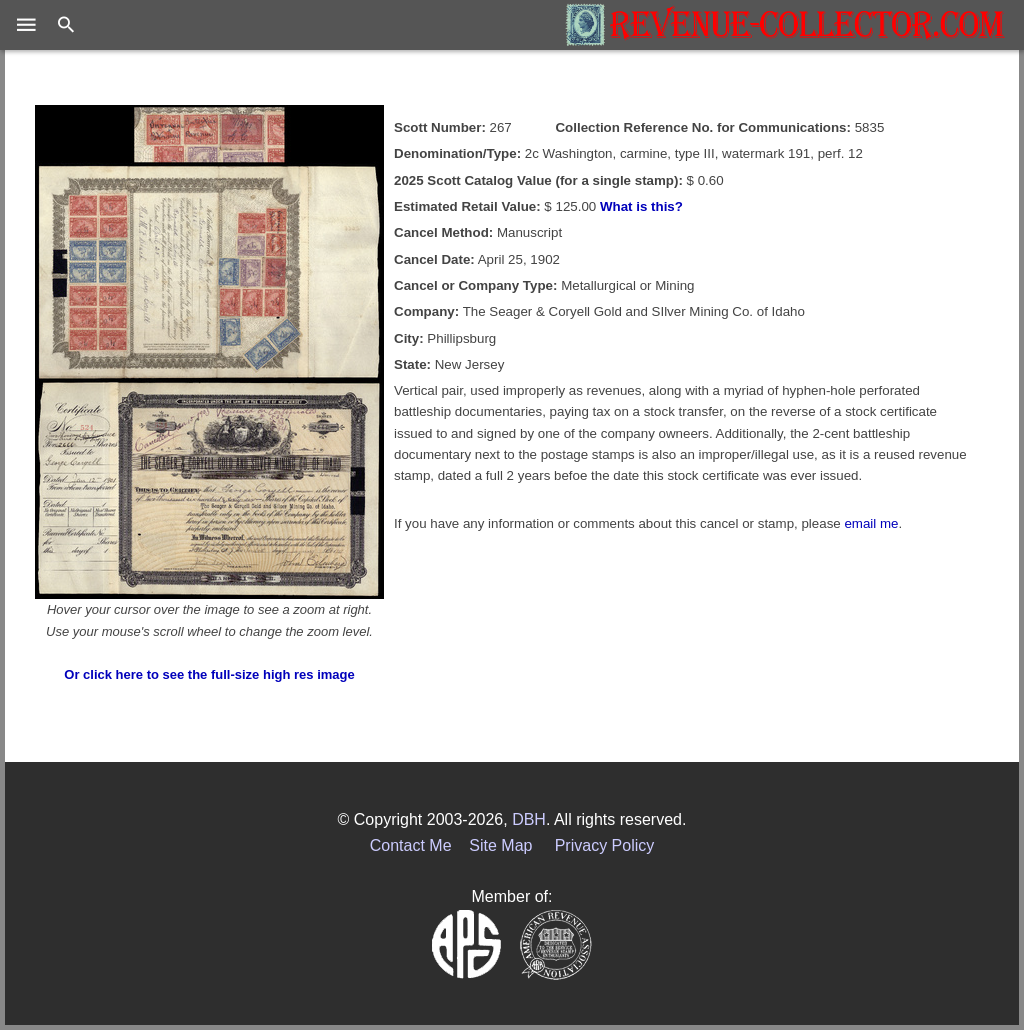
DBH (529, 819)
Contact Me (411, 845)
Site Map (500, 845)
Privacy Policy (605, 845)
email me (871, 523)
